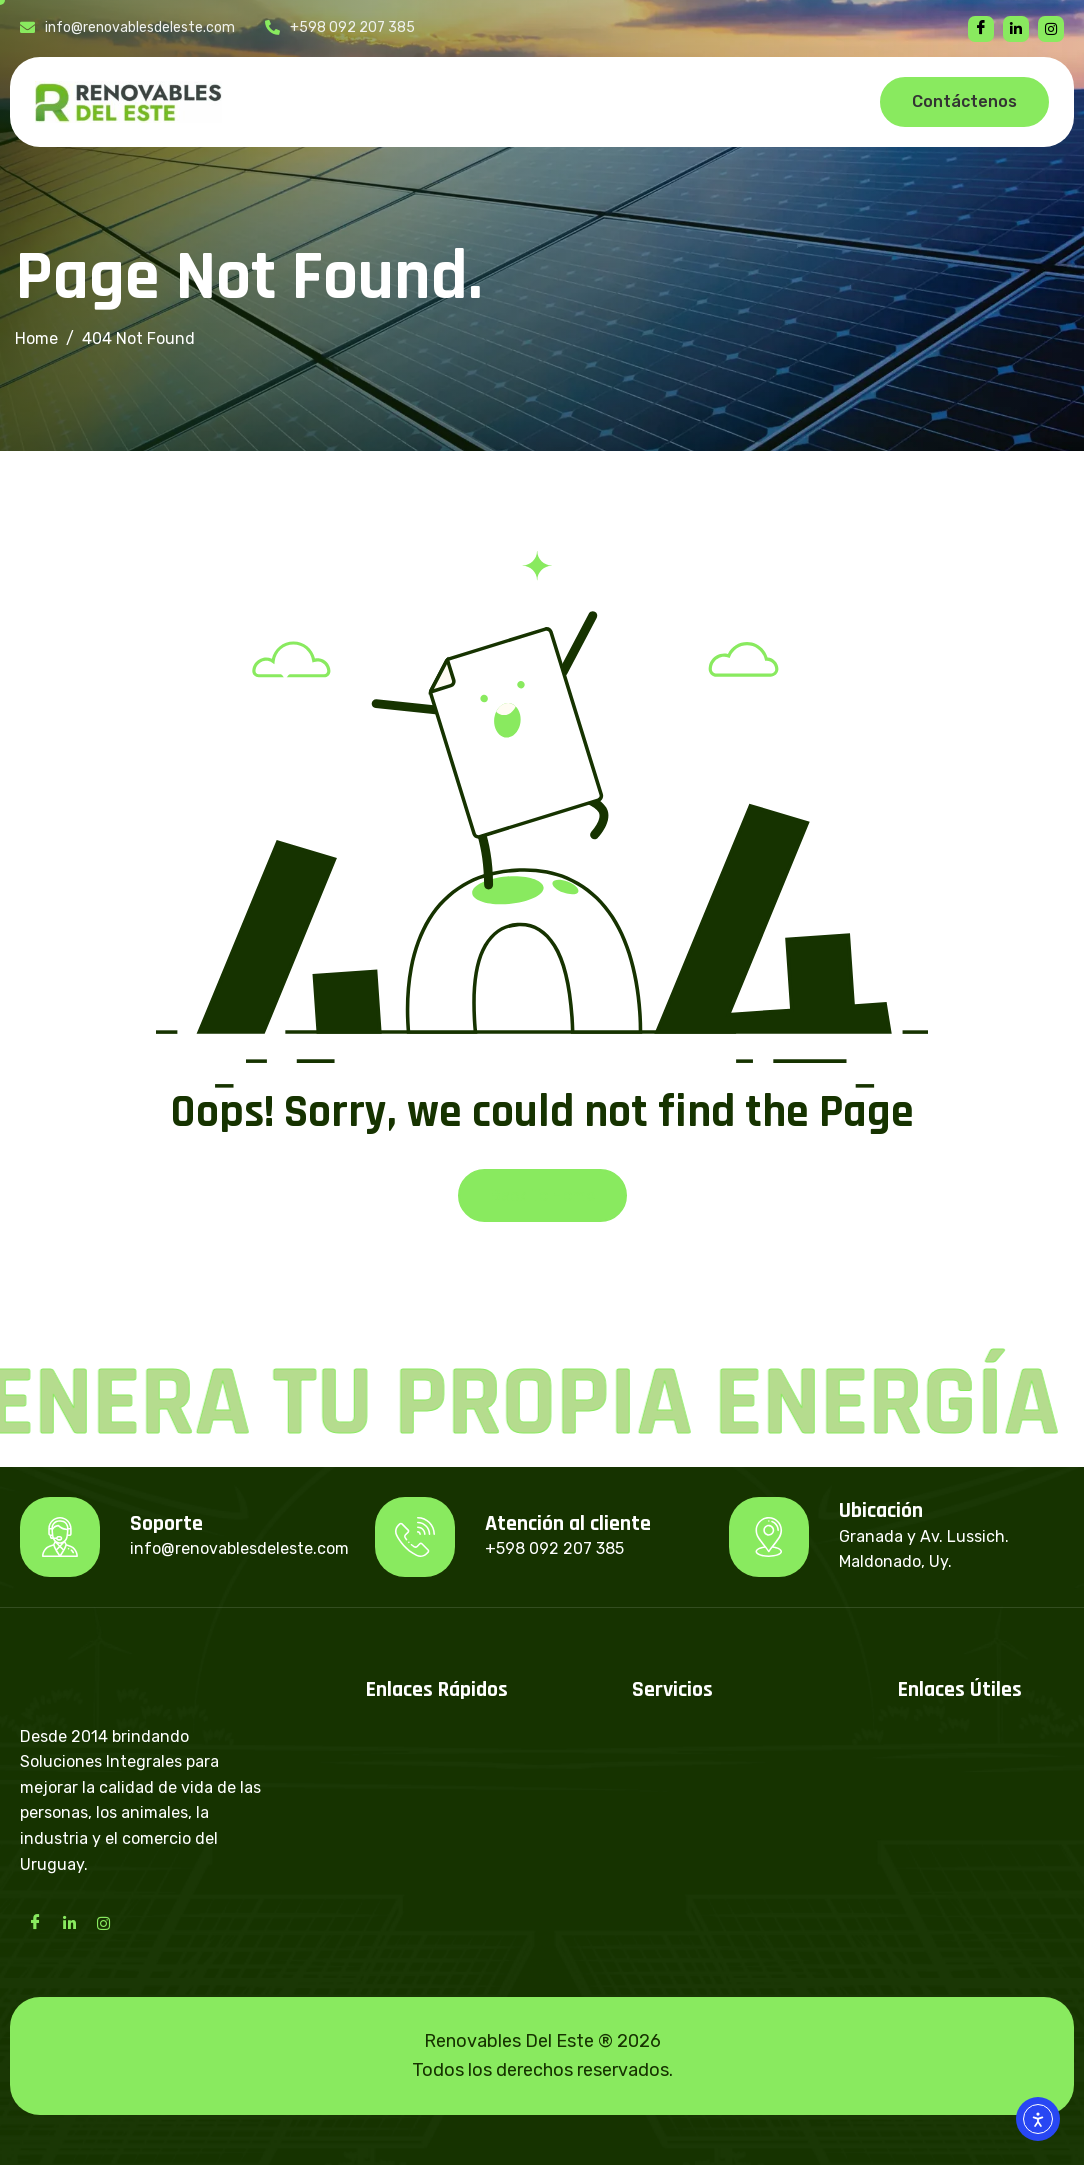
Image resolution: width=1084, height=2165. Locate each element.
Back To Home (542, 1195)
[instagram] (1051, 29)
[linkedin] (1016, 29)
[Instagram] (103, 1922)
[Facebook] (981, 29)
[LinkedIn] (69, 1922)
